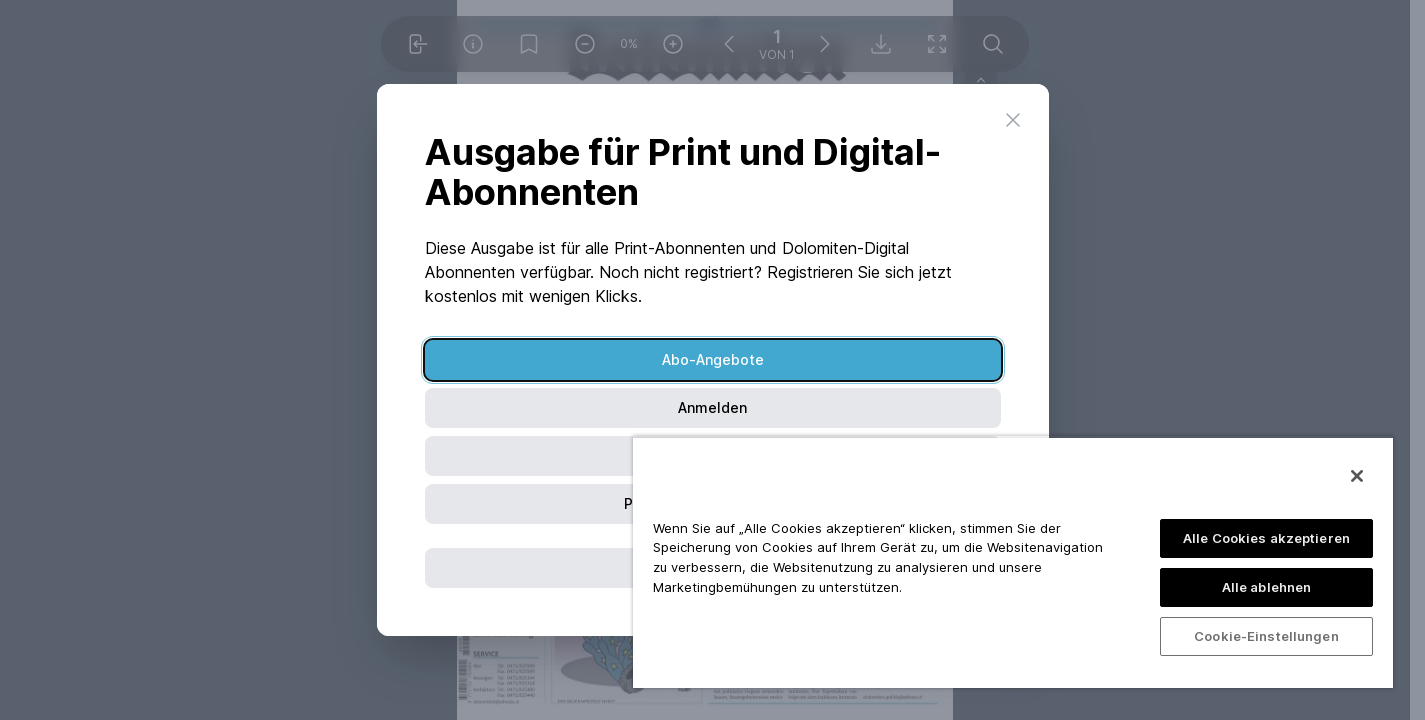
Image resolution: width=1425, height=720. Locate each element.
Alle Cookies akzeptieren (1266, 538)
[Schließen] (1357, 476)
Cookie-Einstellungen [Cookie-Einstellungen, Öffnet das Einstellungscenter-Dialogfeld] (1266, 636)
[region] (1013, 562)
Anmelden (712, 407)
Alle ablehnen (1267, 587)
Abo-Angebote (713, 359)
